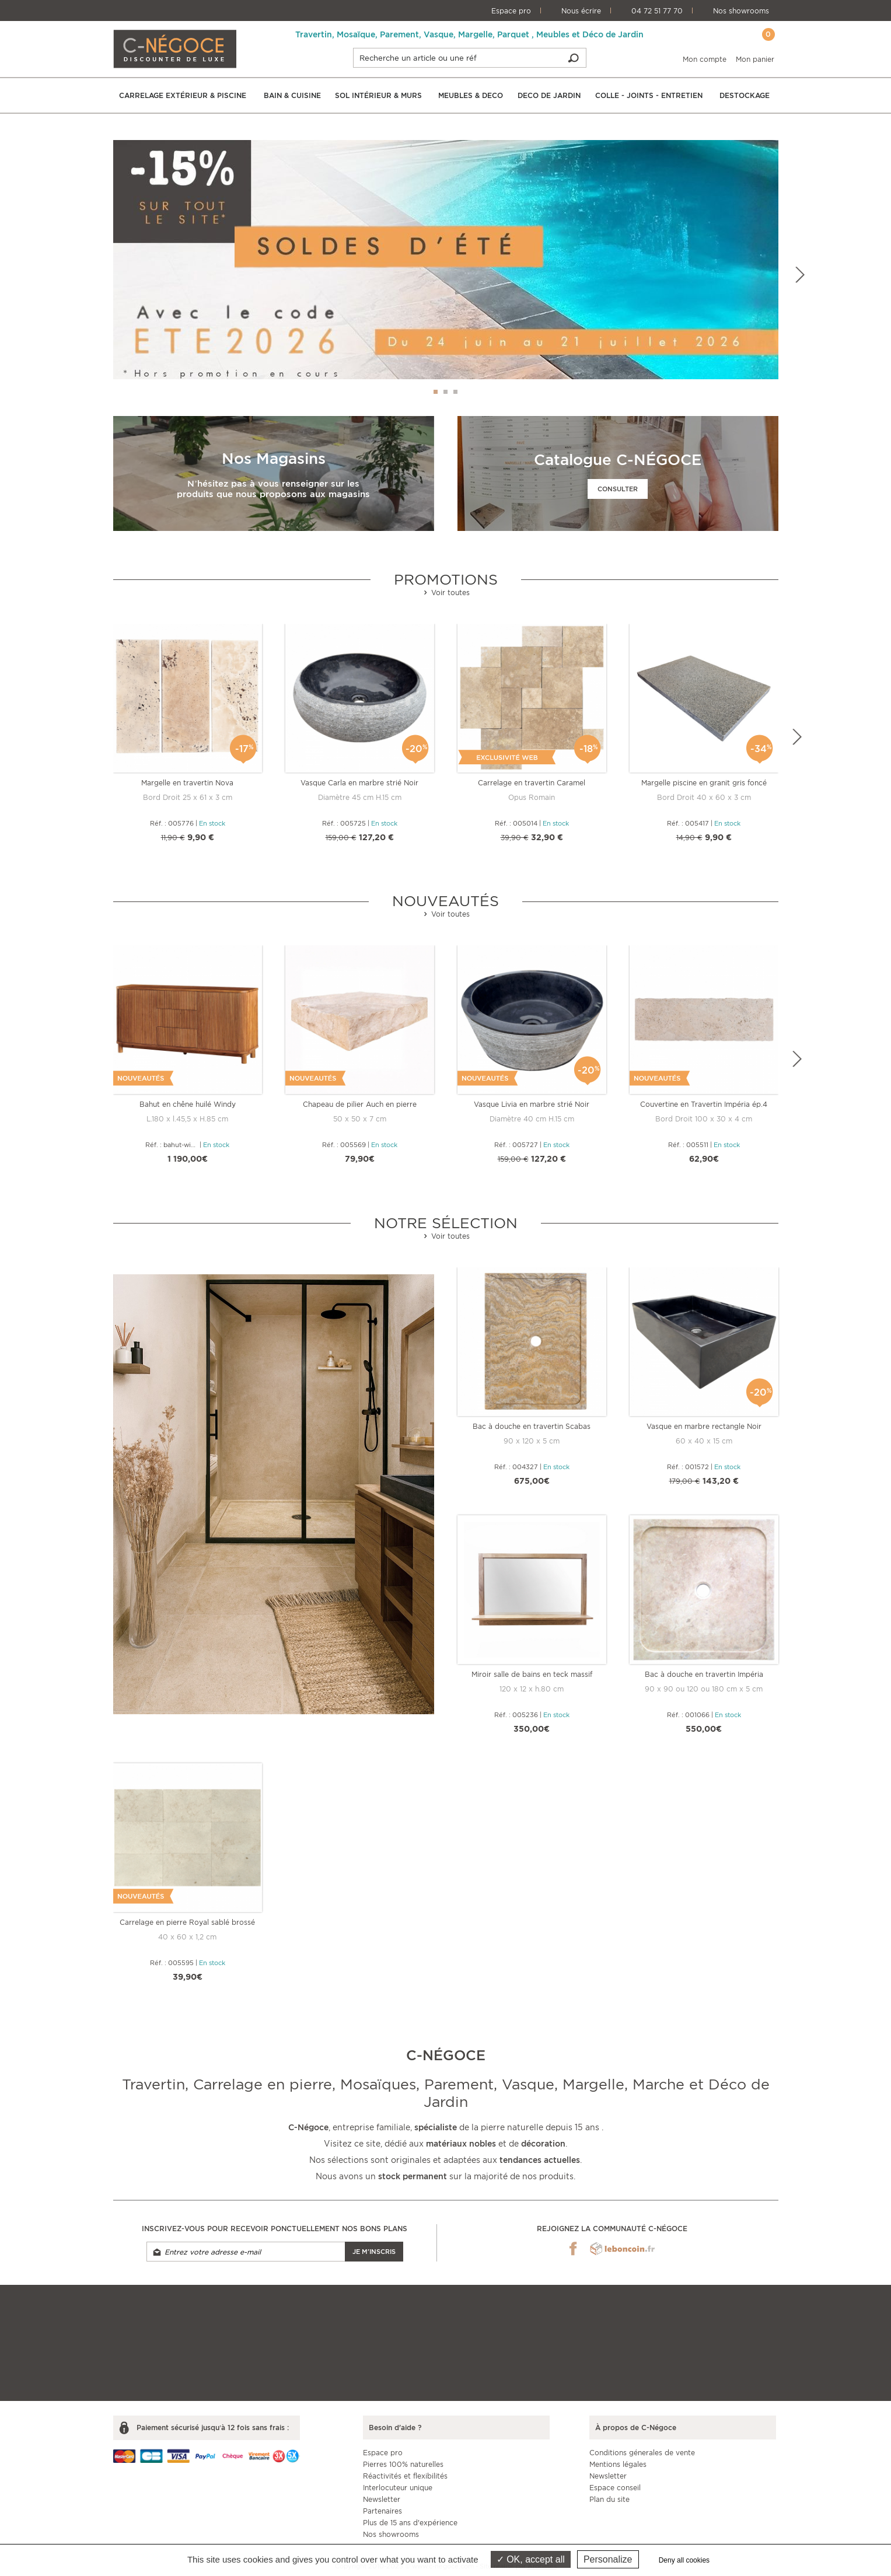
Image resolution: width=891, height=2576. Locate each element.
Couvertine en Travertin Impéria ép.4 (703, 1104)
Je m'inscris (374, 2252)
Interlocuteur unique (397, 2487)
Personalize (608, 2559)
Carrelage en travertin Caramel (531, 782)
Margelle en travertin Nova (187, 782)
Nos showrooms (741, 10)
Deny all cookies (684, 2560)
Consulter (618, 489)
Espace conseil (615, 2487)
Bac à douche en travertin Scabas (531, 1426)
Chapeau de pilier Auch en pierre (360, 1104)
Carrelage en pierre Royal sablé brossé (187, 1922)
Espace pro (511, 10)
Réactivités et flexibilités (405, 2476)
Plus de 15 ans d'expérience (410, 2522)
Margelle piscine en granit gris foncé (704, 782)
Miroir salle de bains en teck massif (531, 1674)
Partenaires (382, 2511)
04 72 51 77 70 (657, 10)
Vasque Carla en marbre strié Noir (359, 782)
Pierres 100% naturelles (403, 2464)
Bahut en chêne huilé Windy (187, 1104)
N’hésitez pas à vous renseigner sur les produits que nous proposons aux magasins (273, 488)
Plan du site (609, 2499)
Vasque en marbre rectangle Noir (704, 1426)
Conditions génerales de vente (642, 2452)
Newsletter (381, 2499)
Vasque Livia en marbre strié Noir (531, 1104)
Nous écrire (581, 10)
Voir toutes (446, 592)
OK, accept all (531, 2559)
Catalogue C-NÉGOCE (617, 459)
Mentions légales (618, 2464)
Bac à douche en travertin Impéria (704, 1674)
